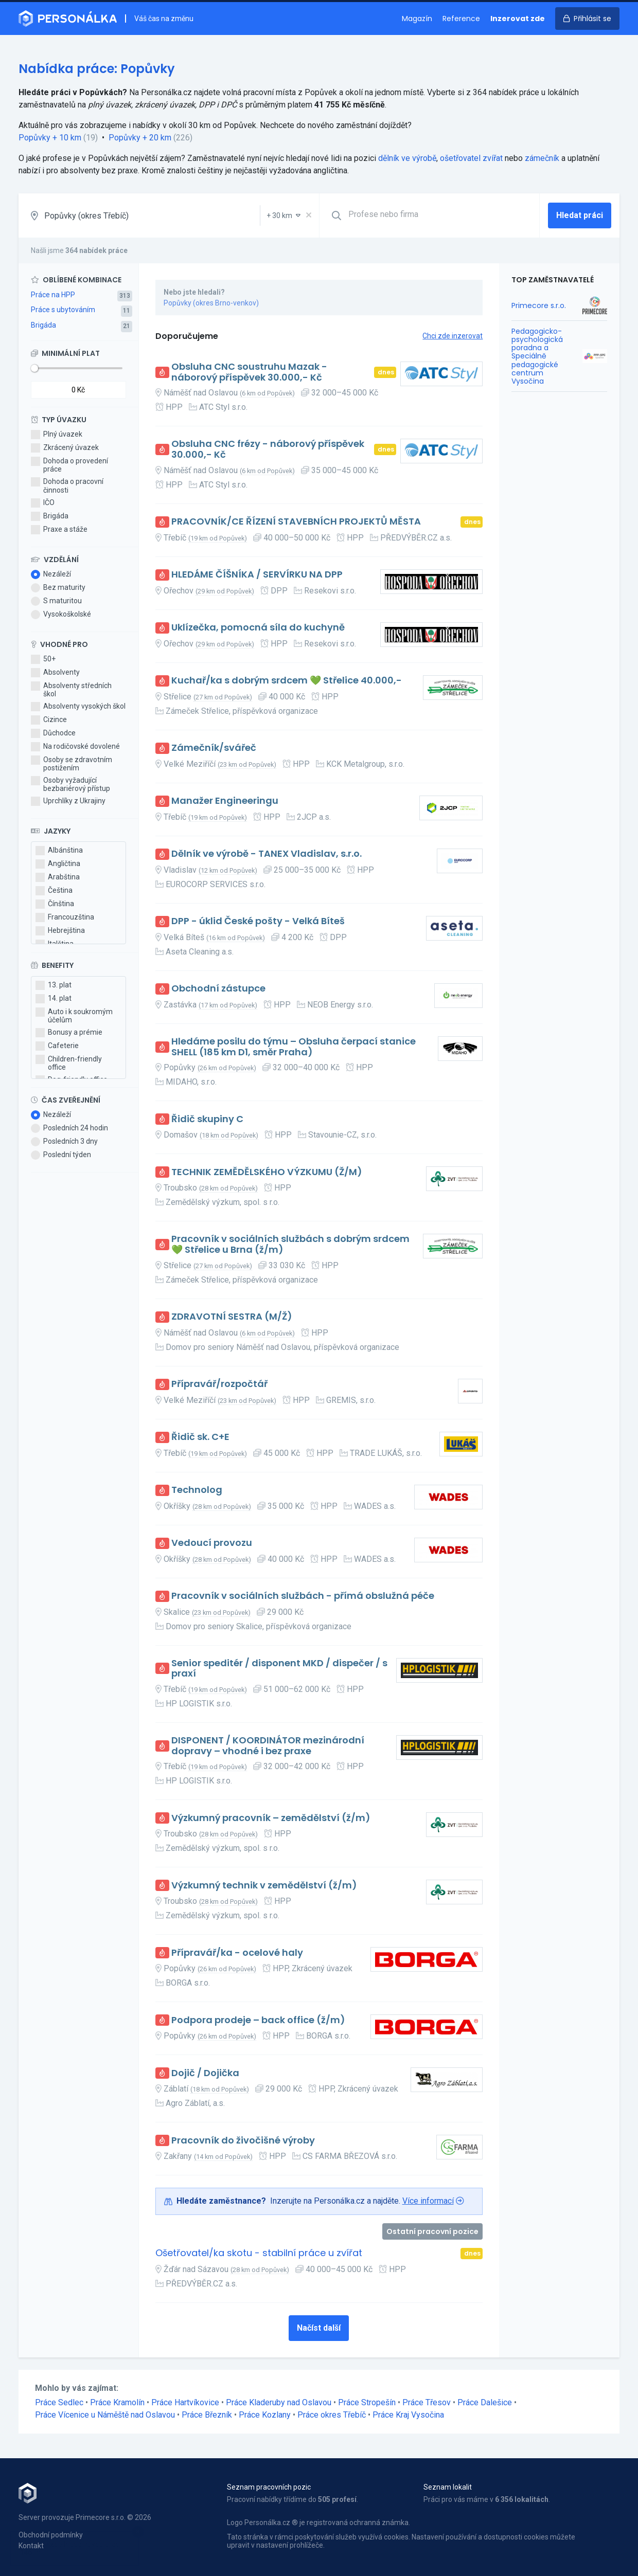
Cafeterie (57, 1046)
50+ (43, 659)
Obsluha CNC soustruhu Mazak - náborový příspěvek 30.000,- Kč (249, 372)
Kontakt (31, 2546)
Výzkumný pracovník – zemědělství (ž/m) (270, 1818)
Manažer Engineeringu (224, 801)
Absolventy (55, 672)
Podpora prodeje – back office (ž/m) (258, 2020)
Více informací (428, 2201)
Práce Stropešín (367, 2402)
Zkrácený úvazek (65, 448)
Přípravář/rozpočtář (219, 1384)
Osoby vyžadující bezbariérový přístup (70, 784)
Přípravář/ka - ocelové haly (237, 1953)
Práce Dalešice (484, 2402)
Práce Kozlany (265, 2415)
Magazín (417, 18)
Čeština (54, 890)
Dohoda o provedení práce (69, 465)
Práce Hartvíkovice (185, 2402)
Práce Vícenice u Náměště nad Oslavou (105, 2415)
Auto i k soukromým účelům (74, 1015)
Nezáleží (51, 574)
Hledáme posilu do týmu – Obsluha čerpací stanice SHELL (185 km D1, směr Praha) (293, 1046)
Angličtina (58, 864)
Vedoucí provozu (211, 1543)
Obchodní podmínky (51, 2535)
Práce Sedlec (59, 2402)
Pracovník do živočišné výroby (243, 2140)
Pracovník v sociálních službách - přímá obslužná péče (302, 1596)
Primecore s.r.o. (538, 305)
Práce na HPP (53, 295)
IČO (43, 503)
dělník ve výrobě (407, 158)
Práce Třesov (426, 2402)
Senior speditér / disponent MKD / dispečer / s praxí (279, 1668)
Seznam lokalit (447, 2487)
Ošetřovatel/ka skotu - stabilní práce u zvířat (258, 2253)
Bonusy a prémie (69, 1032)
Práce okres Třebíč (331, 2415)
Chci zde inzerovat (452, 336)
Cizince (49, 720)
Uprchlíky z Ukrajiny (68, 801)
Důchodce (53, 733)
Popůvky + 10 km (50, 137)
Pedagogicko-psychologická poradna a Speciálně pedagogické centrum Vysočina (537, 356)
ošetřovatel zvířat (471, 158)
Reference (461, 18)
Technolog (196, 1490)
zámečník (542, 158)
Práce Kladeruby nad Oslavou (278, 2402)
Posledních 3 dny (64, 1141)
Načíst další (319, 2328)
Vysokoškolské (61, 614)
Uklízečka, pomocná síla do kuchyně (258, 627)
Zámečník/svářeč (213, 748)
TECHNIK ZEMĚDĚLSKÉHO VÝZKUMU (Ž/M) (266, 1172)
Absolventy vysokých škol (78, 706)
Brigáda (43, 325)
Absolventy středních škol (71, 689)
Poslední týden (61, 1155)
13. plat (54, 985)
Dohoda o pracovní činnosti (67, 485)
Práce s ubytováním (63, 309)
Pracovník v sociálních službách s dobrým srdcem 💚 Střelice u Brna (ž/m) (290, 1244)
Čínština (55, 904)
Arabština (58, 877)
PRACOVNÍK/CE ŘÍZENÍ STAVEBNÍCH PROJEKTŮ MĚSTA (296, 521)
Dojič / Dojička (205, 2073)
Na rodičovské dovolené (75, 746)
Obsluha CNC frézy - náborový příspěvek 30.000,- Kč (267, 449)
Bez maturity (58, 587)
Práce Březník (207, 2415)
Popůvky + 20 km (140, 137)
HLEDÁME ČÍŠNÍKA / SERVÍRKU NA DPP (257, 574)
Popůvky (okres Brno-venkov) (211, 303)
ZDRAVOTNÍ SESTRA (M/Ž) (231, 1316)
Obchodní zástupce (218, 988)
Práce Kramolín (117, 2402)
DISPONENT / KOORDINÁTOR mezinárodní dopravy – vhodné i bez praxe (267, 1745)
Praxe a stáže (59, 529)
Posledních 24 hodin (69, 1128)
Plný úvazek (56, 434)
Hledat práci (579, 215)
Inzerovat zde (517, 18)
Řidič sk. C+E (200, 1437)
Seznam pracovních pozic (269, 2487)
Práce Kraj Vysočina (408, 2415)
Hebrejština (60, 930)
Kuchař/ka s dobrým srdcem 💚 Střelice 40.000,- (286, 680)
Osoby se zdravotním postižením (71, 763)
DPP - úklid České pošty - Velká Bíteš (258, 921)
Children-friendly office (69, 1063)
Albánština (59, 850)
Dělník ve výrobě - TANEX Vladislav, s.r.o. (266, 854)
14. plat (54, 998)
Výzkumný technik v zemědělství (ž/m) (264, 1885)
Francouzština (65, 917)
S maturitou (56, 601)
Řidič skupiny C (207, 1119)
